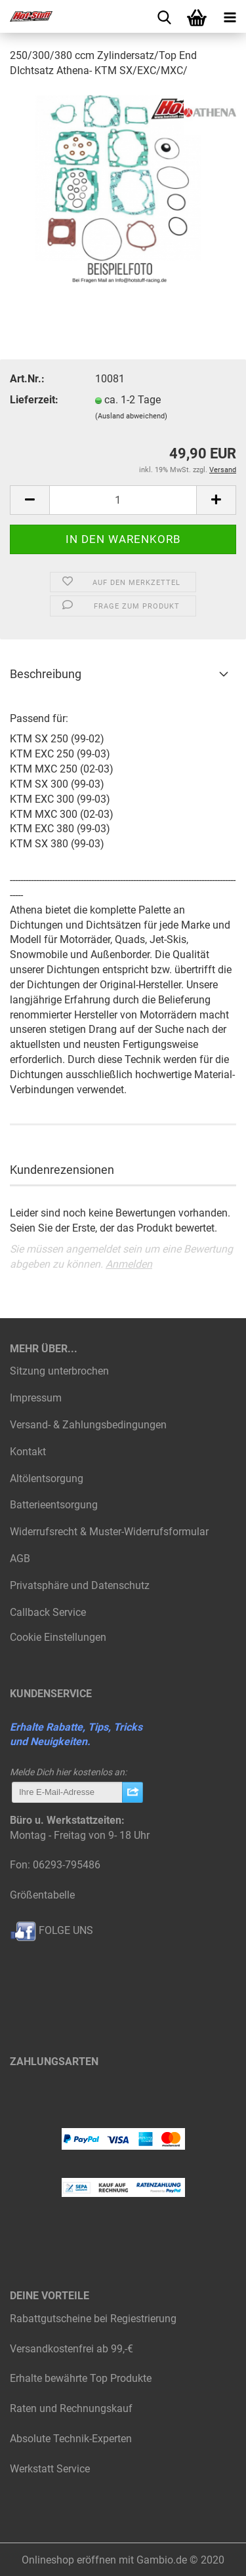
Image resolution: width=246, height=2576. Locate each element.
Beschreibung (45, 674)
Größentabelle (42, 1895)
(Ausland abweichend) (131, 416)
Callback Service (48, 1612)
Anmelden (129, 1264)
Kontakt (28, 1451)
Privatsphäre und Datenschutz (80, 1585)
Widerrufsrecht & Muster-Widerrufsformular (109, 1531)
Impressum (36, 1398)
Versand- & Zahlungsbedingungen (88, 1425)
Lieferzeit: (34, 399)
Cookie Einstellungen (58, 1637)
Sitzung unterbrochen (59, 1371)
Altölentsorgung (46, 1478)
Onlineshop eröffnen (69, 2560)
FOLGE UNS (51, 1930)
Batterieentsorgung (54, 1505)
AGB (20, 1558)
